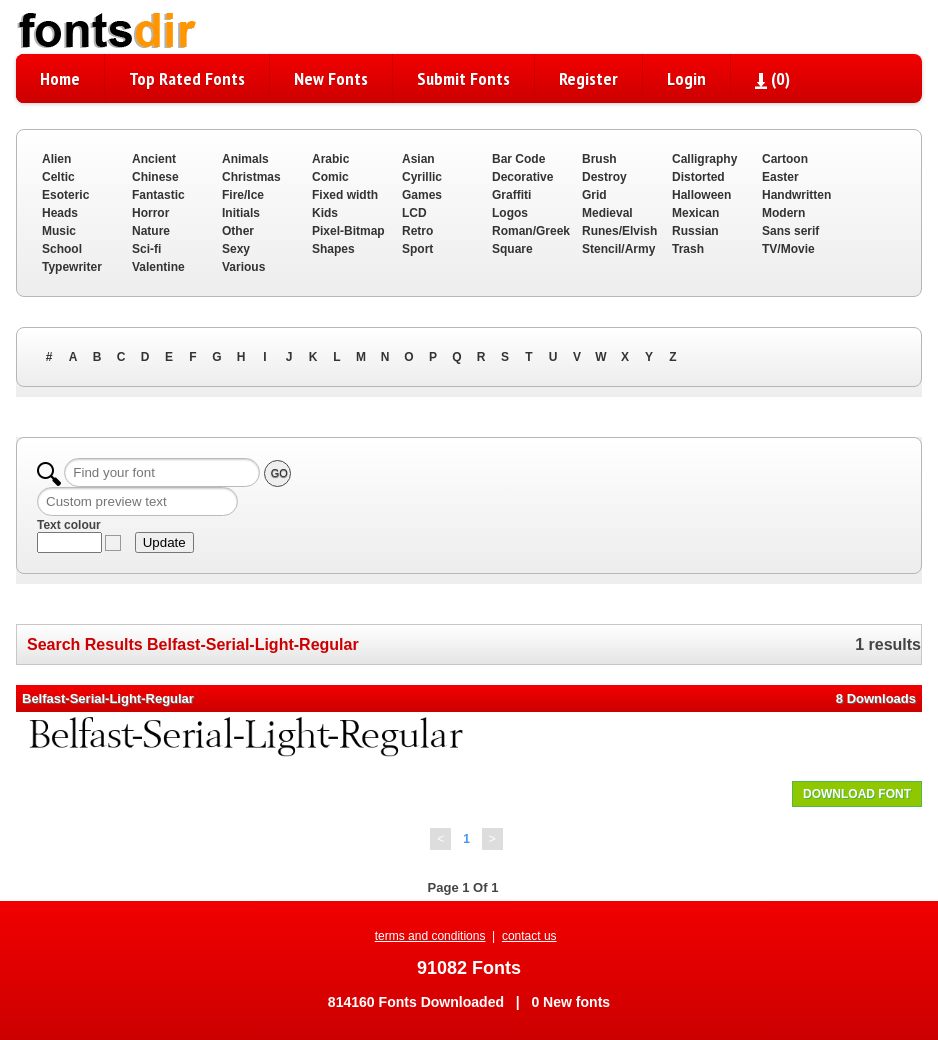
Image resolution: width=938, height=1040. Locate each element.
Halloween (701, 195)
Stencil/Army (618, 249)
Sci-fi (146, 249)
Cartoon (785, 159)
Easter (780, 177)
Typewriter (72, 267)
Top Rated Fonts (187, 78)
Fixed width (345, 195)
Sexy (236, 249)
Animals (245, 159)
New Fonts (331, 78)
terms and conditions (430, 936)
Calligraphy (704, 159)
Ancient (154, 159)
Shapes (333, 249)
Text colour (69, 525)
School (62, 249)
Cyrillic (422, 177)
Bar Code (518, 159)
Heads (60, 213)
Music (59, 231)
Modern (783, 213)
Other (238, 231)
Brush (599, 159)
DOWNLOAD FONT (857, 794)
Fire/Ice (243, 195)
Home (60, 78)
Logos (510, 213)
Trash (688, 249)
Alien (56, 159)
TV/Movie (788, 249)
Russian (695, 231)
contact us (529, 936)
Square (512, 249)
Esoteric (65, 195)
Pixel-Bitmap (348, 231)
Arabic (330, 159)
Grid (594, 195)
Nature (151, 231)
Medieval (607, 213)
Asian (418, 159)
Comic (330, 177)
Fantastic (158, 195)
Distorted (698, 177)
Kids (325, 213)
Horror (150, 213)
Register (588, 78)
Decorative (522, 177)
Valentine (158, 267)
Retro (417, 231)
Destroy (604, 177)
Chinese (155, 177)
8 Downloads (876, 698)
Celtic (58, 177)
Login (686, 78)
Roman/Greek (531, 231)
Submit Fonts (463, 78)
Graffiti (511, 195)
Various (243, 267)
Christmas (251, 177)
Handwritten (796, 195)
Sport (417, 249)
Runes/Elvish (619, 231)
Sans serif (790, 231)
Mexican (695, 213)
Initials (241, 213)
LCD (414, 213)
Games (422, 195)
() (772, 78)
